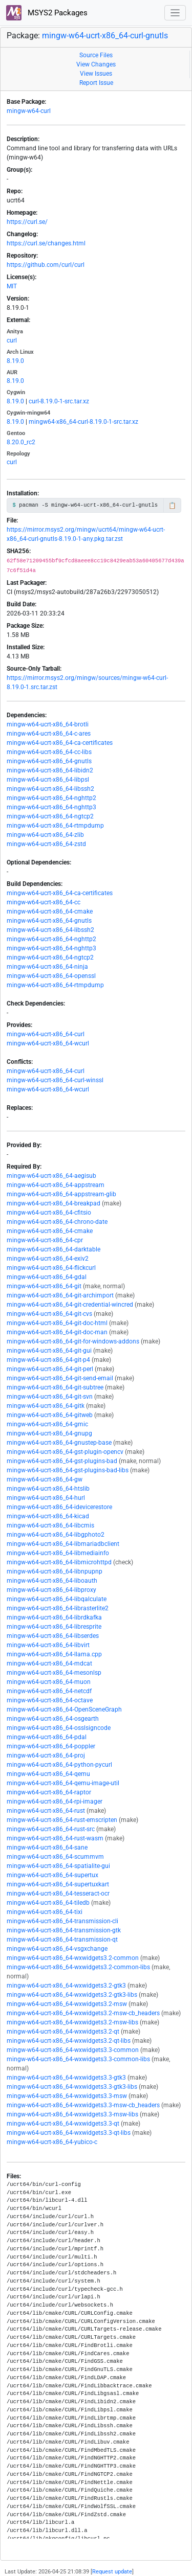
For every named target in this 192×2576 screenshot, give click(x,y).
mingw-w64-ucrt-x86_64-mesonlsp (54, 1672)
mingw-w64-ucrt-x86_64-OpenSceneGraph (64, 1709)
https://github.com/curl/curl (45, 264)
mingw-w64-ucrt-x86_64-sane (47, 1847)
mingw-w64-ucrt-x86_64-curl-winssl (55, 1080)
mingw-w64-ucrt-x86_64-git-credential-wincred (70, 1304)
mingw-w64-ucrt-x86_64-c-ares (49, 733)
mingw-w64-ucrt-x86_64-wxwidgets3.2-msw (67, 2004)
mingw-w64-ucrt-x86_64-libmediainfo (58, 1553)
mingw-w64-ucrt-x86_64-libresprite (54, 1626)
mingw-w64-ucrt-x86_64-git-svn (50, 1396)
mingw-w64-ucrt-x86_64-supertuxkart (58, 1884)
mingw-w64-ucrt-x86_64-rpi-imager (54, 1801)
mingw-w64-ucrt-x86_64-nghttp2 (51, 798)
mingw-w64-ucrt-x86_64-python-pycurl (59, 1764)
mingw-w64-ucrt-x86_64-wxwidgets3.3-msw (67, 2096)
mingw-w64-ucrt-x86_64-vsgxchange (57, 1948)
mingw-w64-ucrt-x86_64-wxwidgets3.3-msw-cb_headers (83, 2105)
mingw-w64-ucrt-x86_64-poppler (51, 1746)
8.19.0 (15, 360)
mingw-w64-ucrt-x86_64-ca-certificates (60, 742)
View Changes (96, 64)
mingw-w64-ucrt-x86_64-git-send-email (60, 1378)
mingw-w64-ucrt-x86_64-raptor (49, 1792)
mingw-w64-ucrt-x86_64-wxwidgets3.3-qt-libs (69, 2132)
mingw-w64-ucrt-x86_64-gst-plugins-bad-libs (68, 1470)
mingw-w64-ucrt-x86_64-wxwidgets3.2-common (73, 1958)
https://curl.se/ (27, 221)
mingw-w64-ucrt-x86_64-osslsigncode (59, 1727)
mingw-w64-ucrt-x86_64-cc (43, 902)
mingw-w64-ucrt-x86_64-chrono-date (57, 1221)
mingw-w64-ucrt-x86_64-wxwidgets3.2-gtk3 (66, 1985)
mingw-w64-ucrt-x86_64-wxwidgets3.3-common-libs (78, 2059)
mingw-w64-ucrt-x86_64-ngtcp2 (50, 816)
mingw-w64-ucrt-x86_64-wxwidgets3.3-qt (63, 2123)
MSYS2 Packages (47, 12)
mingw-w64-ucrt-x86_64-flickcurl (51, 1267)
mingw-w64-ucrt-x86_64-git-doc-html (57, 1323)
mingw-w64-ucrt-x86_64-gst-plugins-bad (62, 1461)
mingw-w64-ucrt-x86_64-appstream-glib (61, 1194)
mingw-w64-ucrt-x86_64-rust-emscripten (62, 1819)
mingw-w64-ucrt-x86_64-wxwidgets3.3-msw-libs (72, 2114)
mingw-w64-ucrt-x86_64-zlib (45, 834)
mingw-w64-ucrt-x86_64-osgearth (53, 1718)
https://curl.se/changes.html (46, 243)
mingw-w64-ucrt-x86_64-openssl (51, 975)
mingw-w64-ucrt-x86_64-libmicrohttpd (59, 1562)
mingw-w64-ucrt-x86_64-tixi (44, 1912)
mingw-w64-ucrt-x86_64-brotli (48, 724)
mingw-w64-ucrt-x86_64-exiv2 (48, 1258)
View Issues (96, 73)
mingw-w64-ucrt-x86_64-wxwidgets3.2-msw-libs (72, 2022)
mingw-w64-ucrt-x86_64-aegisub (51, 1175)
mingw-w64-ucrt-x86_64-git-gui (49, 1350)
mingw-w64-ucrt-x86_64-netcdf (49, 1691)
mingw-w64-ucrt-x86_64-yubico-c (52, 2142)
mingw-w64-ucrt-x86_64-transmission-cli (62, 1921)
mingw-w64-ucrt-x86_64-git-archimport (60, 1295)
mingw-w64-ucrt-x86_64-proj (46, 1755)
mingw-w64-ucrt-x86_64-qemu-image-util (63, 1783)
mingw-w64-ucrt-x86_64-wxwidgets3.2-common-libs (78, 1967)
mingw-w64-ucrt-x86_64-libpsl (48, 779)
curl (12, 340)
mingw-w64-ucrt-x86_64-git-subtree (55, 1387)
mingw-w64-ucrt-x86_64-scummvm (55, 1856)
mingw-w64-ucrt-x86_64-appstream (55, 1185)
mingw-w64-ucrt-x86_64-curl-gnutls (105, 35)
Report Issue (96, 82)
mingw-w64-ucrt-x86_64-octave (50, 1700)
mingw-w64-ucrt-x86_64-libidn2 (50, 770)
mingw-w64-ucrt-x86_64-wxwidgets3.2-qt (63, 2031)
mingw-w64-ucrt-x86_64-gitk (45, 1405)
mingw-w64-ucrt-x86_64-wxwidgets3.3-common (73, 2050)
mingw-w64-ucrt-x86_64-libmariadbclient (63, 1543)
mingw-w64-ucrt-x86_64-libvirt (48, 1645)
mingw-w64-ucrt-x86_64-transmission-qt (62, 1939)
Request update (112, 2571)
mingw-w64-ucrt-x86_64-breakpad (53, 1203)
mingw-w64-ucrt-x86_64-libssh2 (50, 788)
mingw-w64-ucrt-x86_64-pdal (47, 1737)
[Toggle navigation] (175, 13)
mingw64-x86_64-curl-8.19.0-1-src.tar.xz (83, 421)
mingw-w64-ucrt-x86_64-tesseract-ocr (58, 1893)
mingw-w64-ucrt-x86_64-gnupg (49, 1433)
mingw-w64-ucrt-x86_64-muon (49, 1681)
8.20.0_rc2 (21, 442)
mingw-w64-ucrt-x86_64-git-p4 (48, 1359)
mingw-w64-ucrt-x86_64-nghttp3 (51, 807)
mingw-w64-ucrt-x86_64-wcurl (48, 1043)
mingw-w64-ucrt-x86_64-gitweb (50, 1415)
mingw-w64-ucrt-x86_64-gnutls (49, 761)
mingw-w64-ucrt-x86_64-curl (45, 1034)
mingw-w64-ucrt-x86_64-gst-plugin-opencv (65, 1451)
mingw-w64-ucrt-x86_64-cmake (50, 911)
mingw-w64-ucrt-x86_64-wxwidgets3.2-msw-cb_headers (83, 2013)
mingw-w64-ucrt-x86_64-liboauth (52, 1580)
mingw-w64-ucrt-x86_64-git (44, 1286)
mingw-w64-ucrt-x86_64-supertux (52, 1875)
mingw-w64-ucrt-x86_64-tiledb (48, 1902)
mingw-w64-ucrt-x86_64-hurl (46, 1497)
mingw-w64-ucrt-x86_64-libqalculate (56, 1599)
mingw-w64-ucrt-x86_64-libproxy (51, 1589)
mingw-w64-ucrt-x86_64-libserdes (53, 1635)
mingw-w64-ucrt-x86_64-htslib (48, 1488)
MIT (12, 286)
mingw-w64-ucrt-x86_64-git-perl (50, 1369)
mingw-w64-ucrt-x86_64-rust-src (51, 1829)
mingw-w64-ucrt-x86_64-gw (44, 1479)
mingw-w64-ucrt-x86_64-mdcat (49, 1663)
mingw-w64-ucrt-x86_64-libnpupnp (54, 1571)
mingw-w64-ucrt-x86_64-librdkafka (54, 1617)
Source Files (96, 55)
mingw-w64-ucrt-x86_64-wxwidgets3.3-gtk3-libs (72, 2086)
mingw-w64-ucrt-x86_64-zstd (46, 844)
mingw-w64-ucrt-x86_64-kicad (48, 1516)
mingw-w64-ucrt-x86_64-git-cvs (49, 1313)
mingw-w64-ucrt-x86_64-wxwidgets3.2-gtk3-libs (72, 1994)
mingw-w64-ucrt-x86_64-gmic (47, 1424)
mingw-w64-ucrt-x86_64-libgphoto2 (55, 1534)
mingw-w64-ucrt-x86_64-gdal (47, 1277)
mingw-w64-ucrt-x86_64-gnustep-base (59, 1442)
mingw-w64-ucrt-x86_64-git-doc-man (57, 1332)
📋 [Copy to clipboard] (172, 505)
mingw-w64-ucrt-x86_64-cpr (45, 1240)
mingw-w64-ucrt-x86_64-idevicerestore (59, 1507)
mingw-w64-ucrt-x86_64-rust (46, 1810)
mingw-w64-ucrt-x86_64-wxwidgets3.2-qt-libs (69, 2040)
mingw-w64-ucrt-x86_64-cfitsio (49, 1212)
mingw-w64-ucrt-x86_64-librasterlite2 (58, 1608)
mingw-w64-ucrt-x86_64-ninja (47, 966)
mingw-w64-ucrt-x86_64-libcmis (50, 1525)
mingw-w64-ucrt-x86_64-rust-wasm (55, 1838)
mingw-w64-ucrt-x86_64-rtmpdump (55, 825)
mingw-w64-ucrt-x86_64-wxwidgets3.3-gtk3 (66, 2077)
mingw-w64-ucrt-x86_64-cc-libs (49, 752)
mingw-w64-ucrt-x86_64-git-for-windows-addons (73, 1341)
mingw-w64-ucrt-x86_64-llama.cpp (54, 1654)
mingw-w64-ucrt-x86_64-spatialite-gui (58, 1866)
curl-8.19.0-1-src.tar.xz (59, 401)
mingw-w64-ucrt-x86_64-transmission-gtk (64, 1930)
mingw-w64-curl (29, 111)
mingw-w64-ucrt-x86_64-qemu (48, 1773)
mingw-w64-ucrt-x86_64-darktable (53, 1249)
